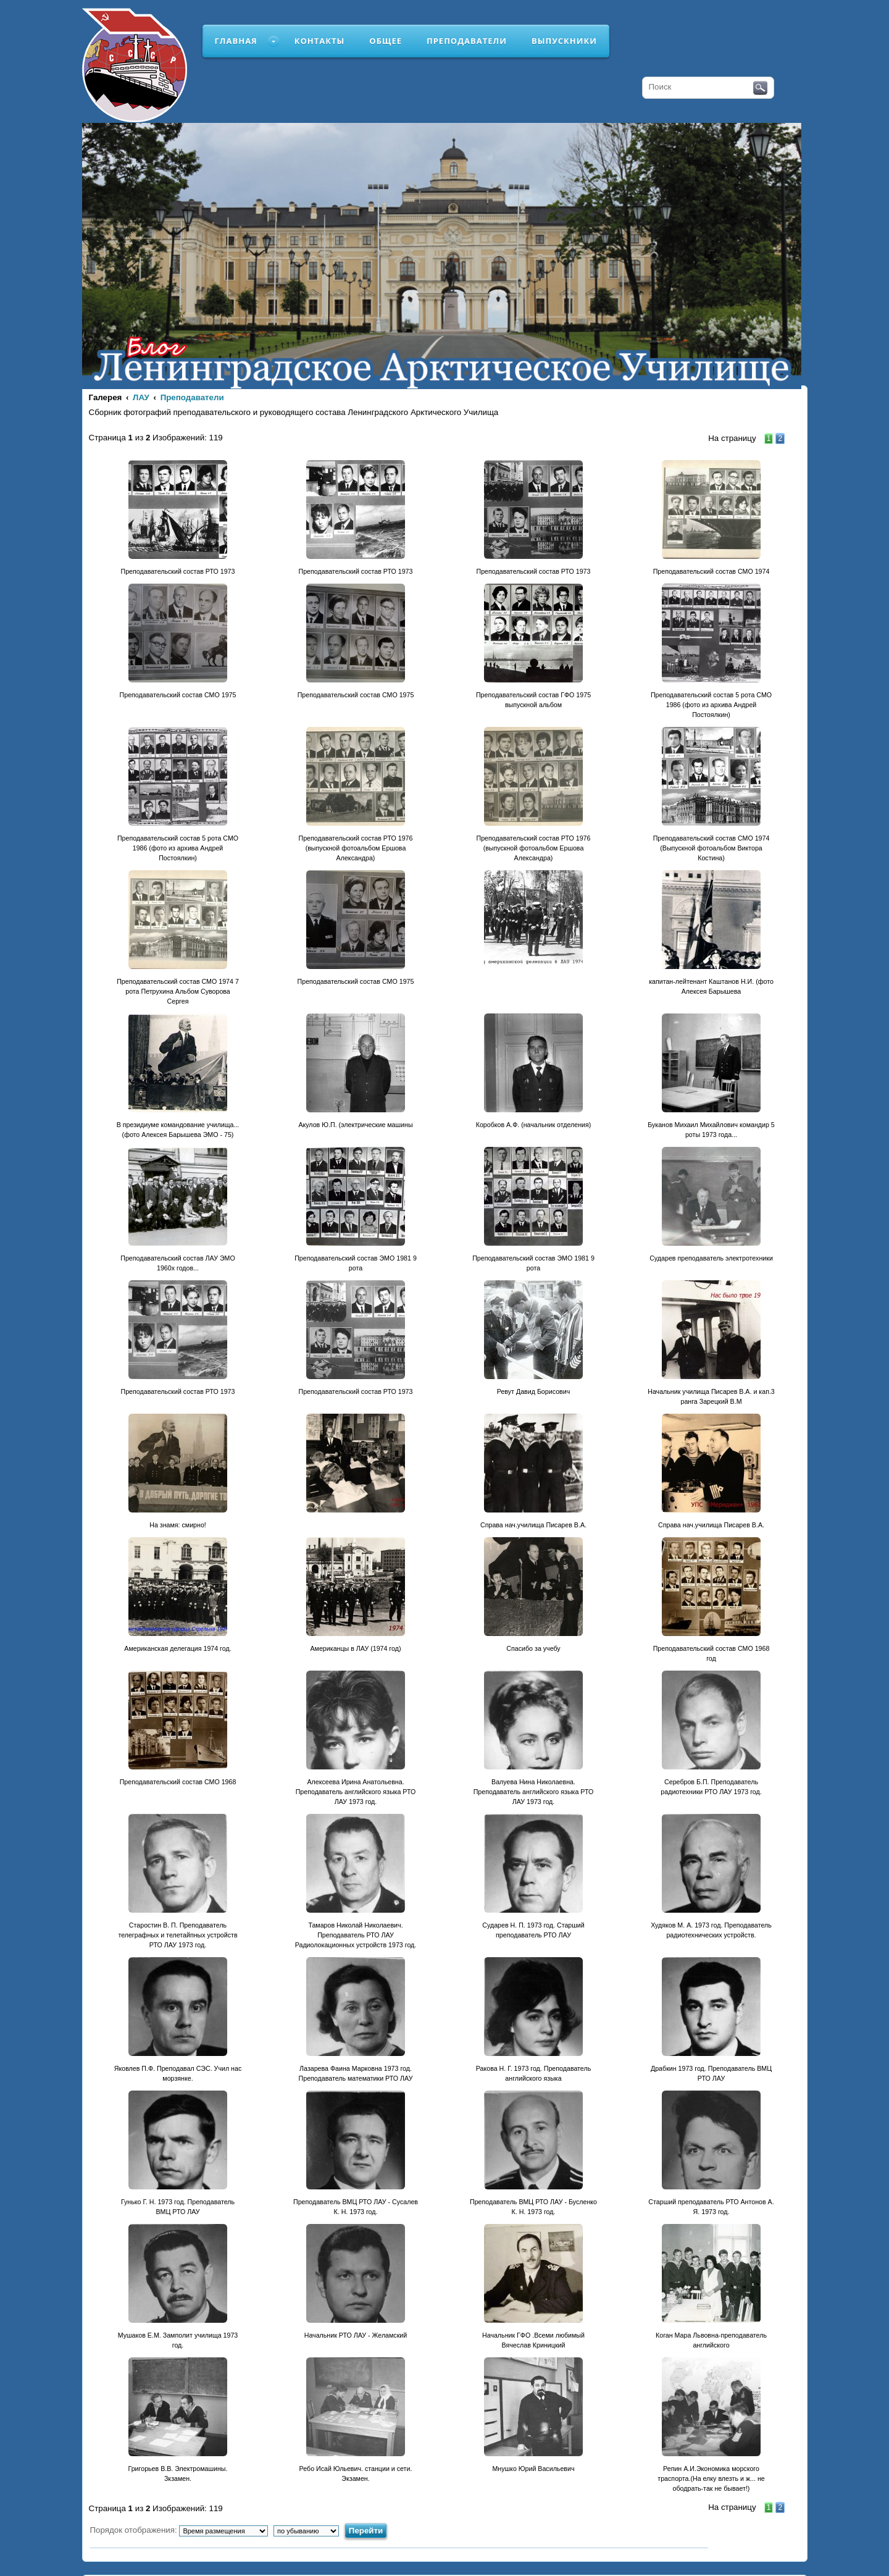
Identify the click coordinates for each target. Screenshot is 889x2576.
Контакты (319, 40)
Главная (236, 40)
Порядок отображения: (179, 2530)
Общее (385, 40)
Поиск (760, 88)
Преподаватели (467, 40)
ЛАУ (141, 397)
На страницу (732, 438)
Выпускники (564, 40)
